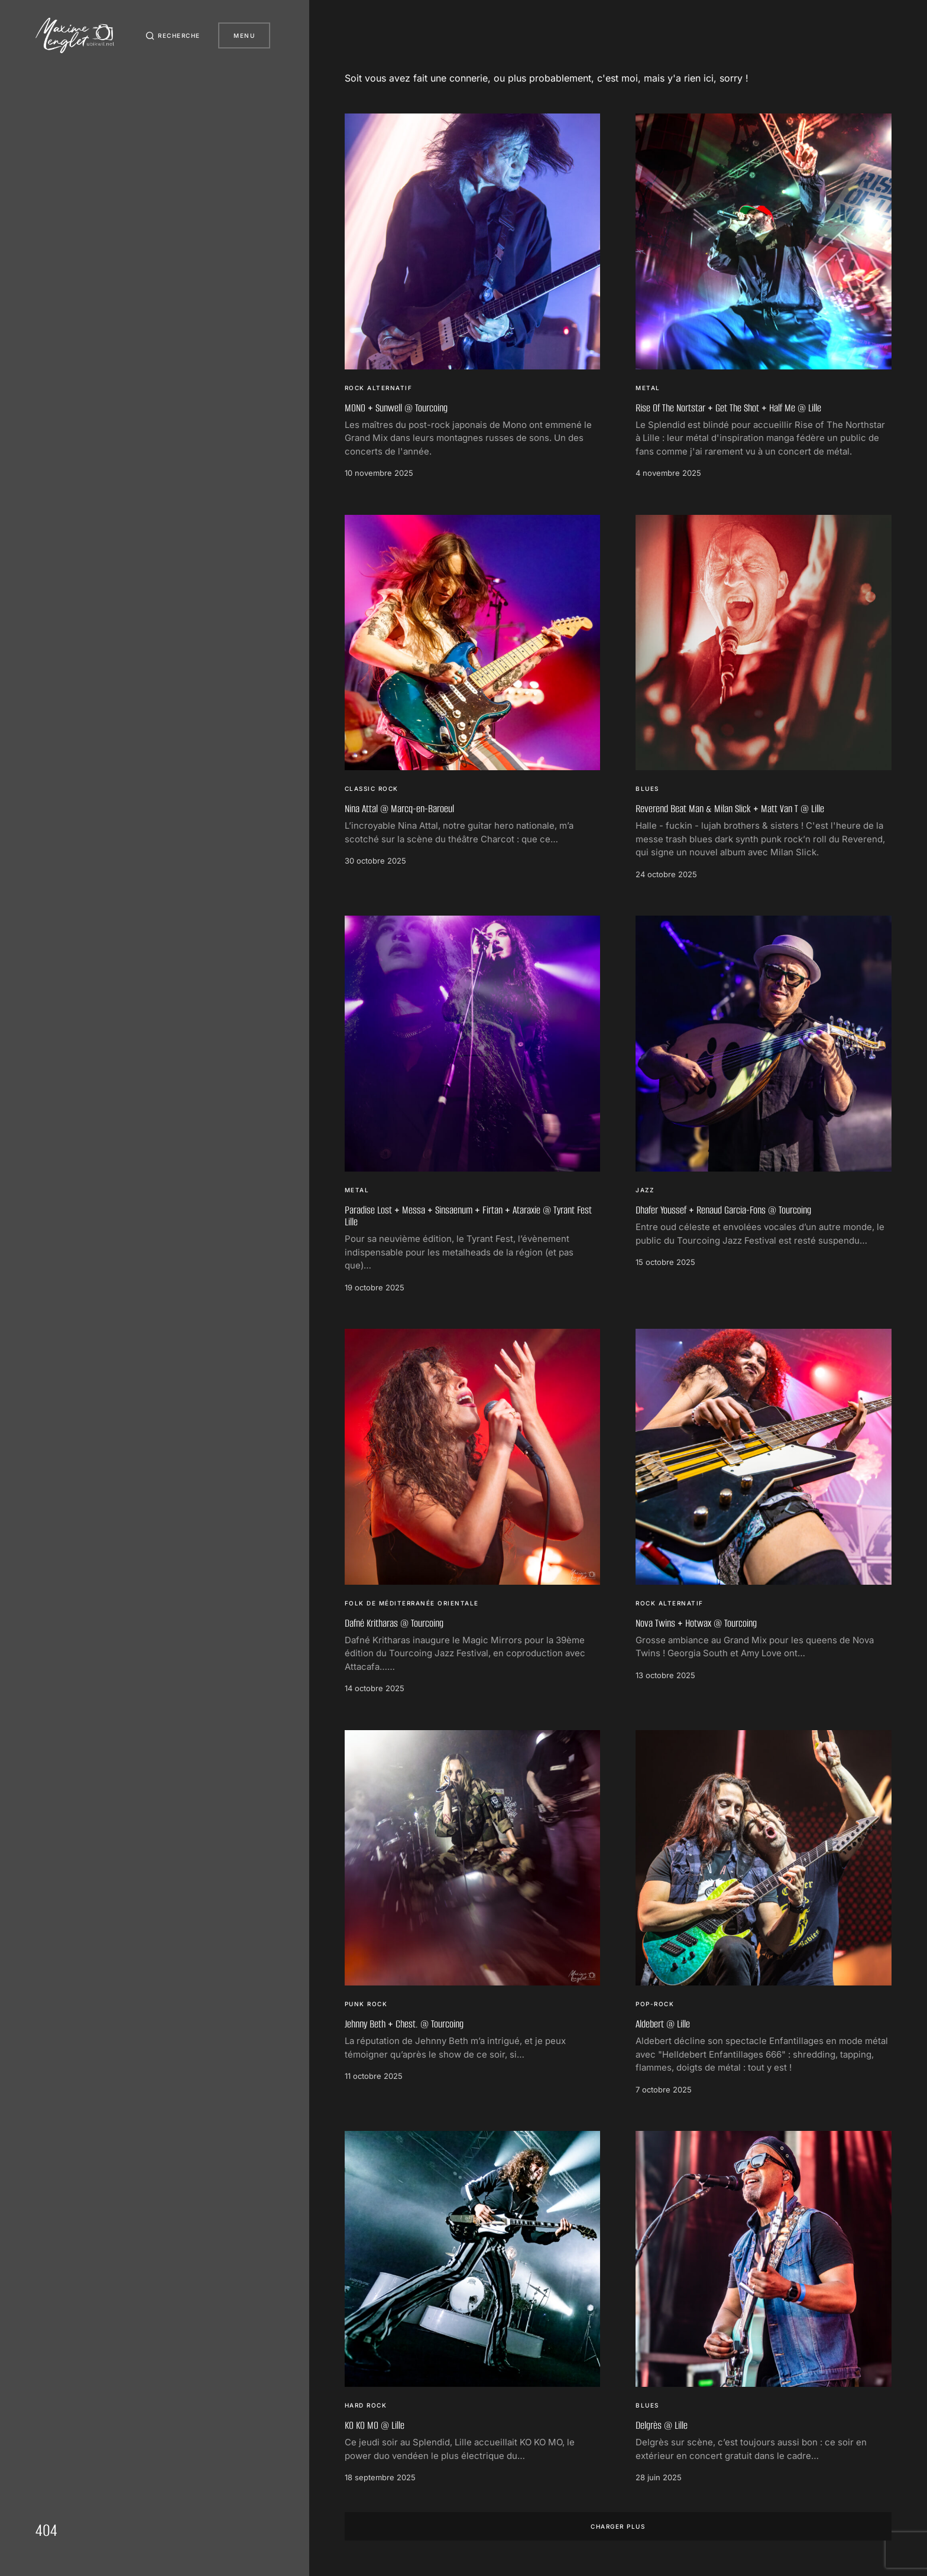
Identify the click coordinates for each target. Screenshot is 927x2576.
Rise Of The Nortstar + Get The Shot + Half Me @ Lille (728, 408)
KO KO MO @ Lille (374, 2425)
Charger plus (618, 2526)
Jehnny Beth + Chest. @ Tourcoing (404, 2024)
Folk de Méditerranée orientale (412, 1603)
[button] (171, 35)
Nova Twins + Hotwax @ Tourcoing (696, 1623)
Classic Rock (371, 788)
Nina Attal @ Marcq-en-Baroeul (399, 809)
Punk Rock (366, 2003)
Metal (648, 387)
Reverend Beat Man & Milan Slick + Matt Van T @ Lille (730, 809)
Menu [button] (244, 35)
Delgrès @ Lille (662, 2425)
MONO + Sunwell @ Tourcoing (396, 408)
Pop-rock (655, 2003)
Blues (647, 788)
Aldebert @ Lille (663, 2024)
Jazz (645, 1189)
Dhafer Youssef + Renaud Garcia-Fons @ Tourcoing (723, 1210)
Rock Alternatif (379, 387)
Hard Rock (366, 2405)
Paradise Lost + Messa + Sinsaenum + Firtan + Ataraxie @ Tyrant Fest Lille (468, 1216)
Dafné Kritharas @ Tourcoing (394, 1623)
